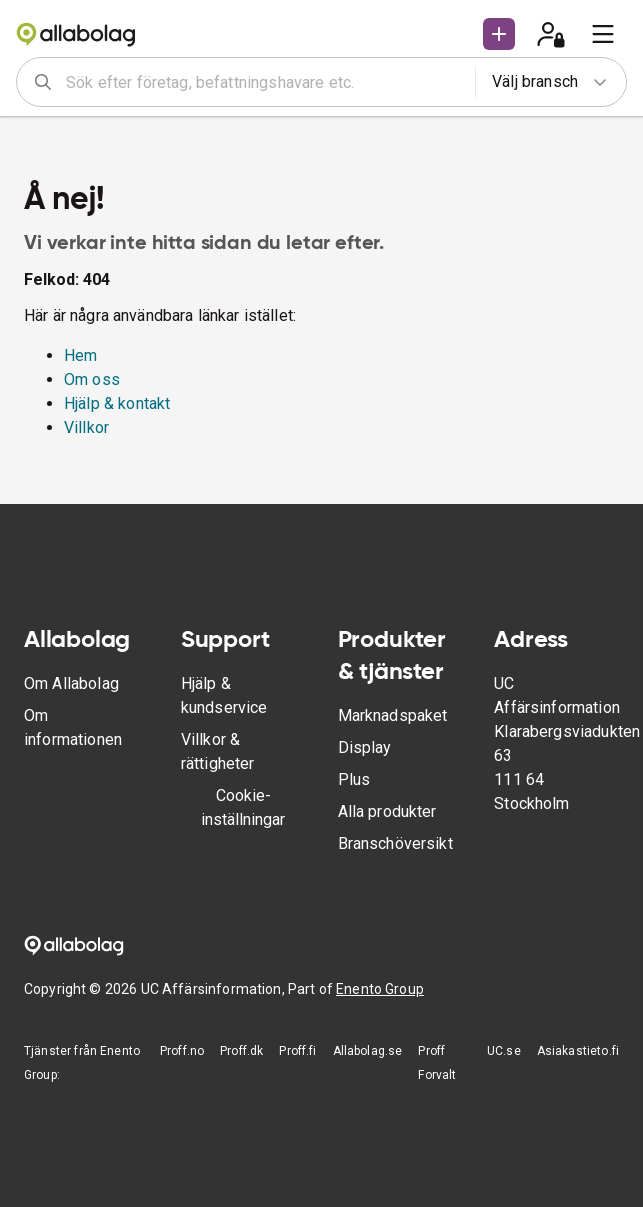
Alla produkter (387, 811)
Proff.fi (297, 1051)
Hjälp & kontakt (117, 403)
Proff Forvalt (437, 1063)
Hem (80, 355)
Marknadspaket (393, 715)
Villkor (86, 427)
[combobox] (264, 82)
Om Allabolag (71, 683)
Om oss (92, 379)
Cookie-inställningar (243, 807)
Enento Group (380, 989)
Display (365, 747)
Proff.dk (241, 1051)
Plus (354, 779)
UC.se (504, 1051)
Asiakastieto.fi (578, 1051)
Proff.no (182, 1051)
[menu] (603, 34)
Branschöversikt (395, 843)
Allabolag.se (368, 1051)
